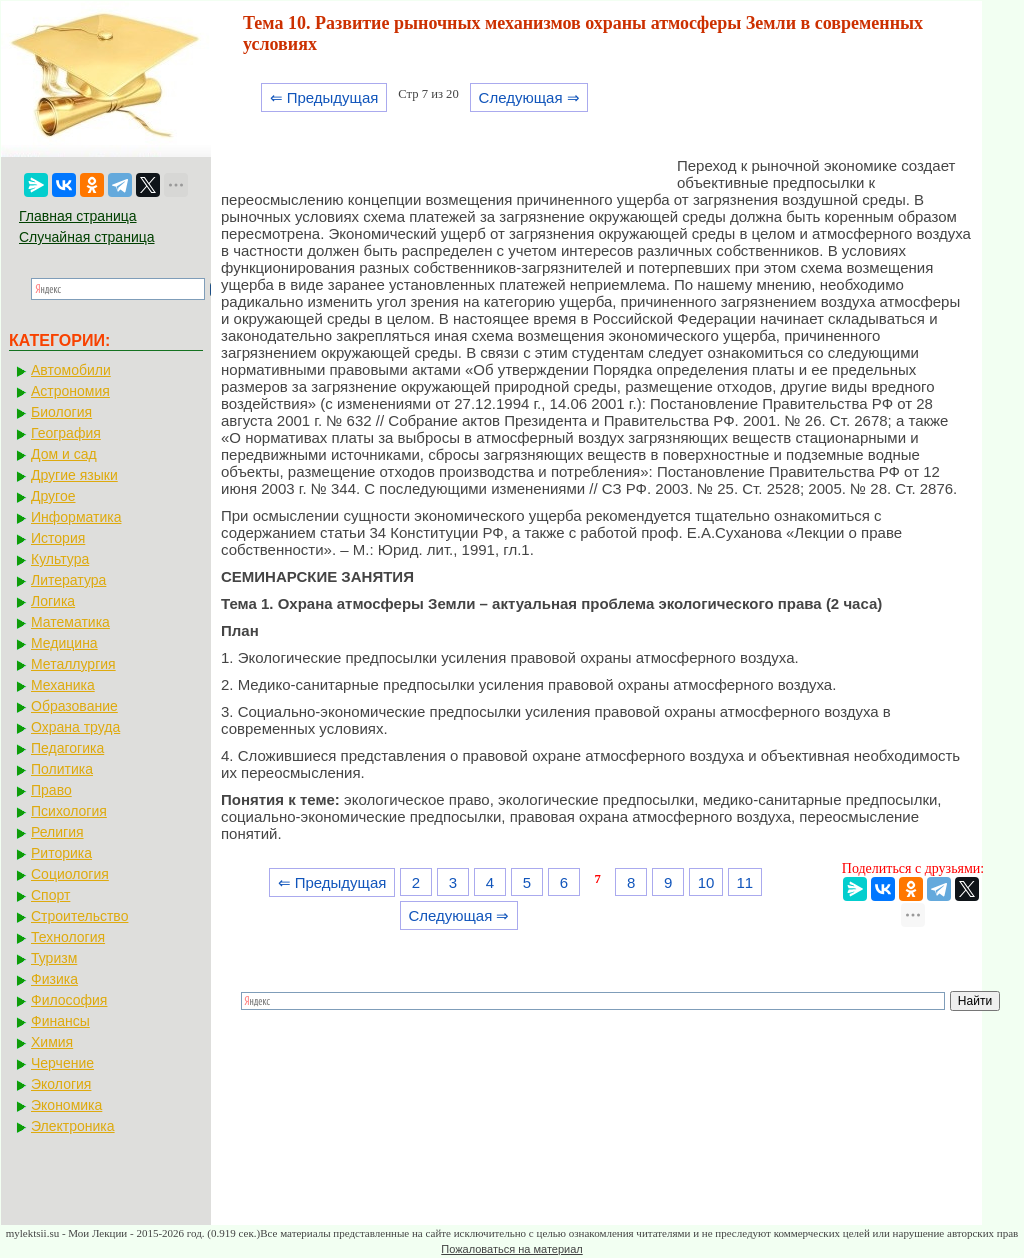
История (58, 538)
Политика (62, 769)
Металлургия (73, 664)
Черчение (62, 1063)
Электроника (73, 1126)
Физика (54, 979)
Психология (69, 811)
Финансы (60, 1021)
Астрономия (70, 391)
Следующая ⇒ (529, 97)
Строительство (79, 916)
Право (51, 790)
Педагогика (67, 748)
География (66, 433)
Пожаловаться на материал (511, 1249)
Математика (70, 622)
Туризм (54, 958)
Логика (53, 601)
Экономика (66, 1105)
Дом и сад (64, 454)
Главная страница (78, 216)
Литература (68, 580)
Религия (57, 832)
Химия (52, 1042)
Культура (60, 559)
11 (744, 882)
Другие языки (74, 475)
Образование (74, 706)
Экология (61, 1084)
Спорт (50, 895)
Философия (69, 1000)
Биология (61, 412)
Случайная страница (87, 237)
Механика (63, 685)
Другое (53, 496)
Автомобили (71, 370)
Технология (68, 937)
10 (706, 882)
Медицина (64, 643)
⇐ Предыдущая (324, 97)
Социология (70, 874)
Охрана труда (75, 727)
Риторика (61, 853)
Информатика (76, 517)
